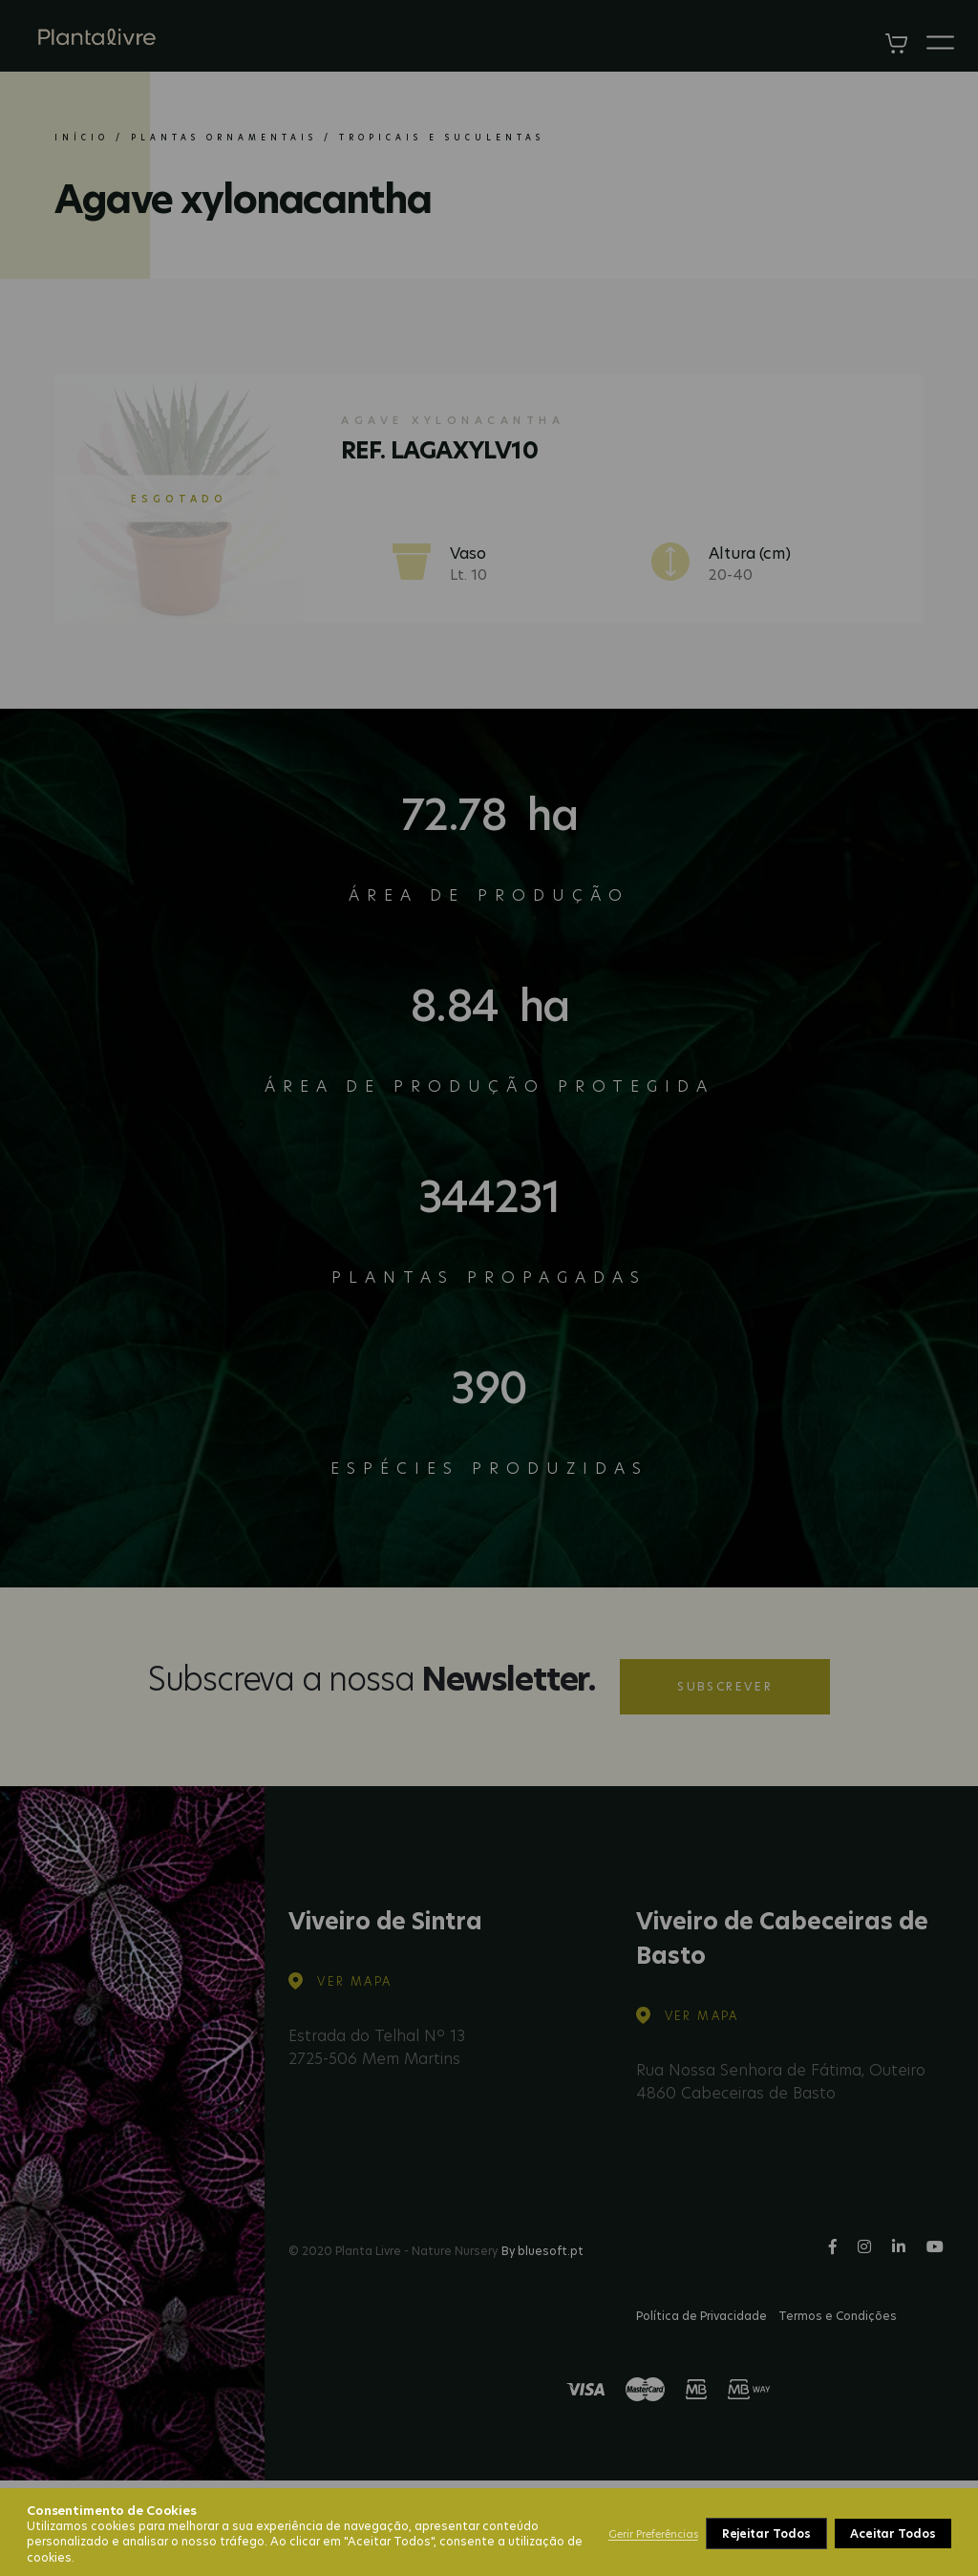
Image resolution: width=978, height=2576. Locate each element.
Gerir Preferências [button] (653, 2534)
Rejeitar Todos (766, 2533)
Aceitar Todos (893, 2533)
